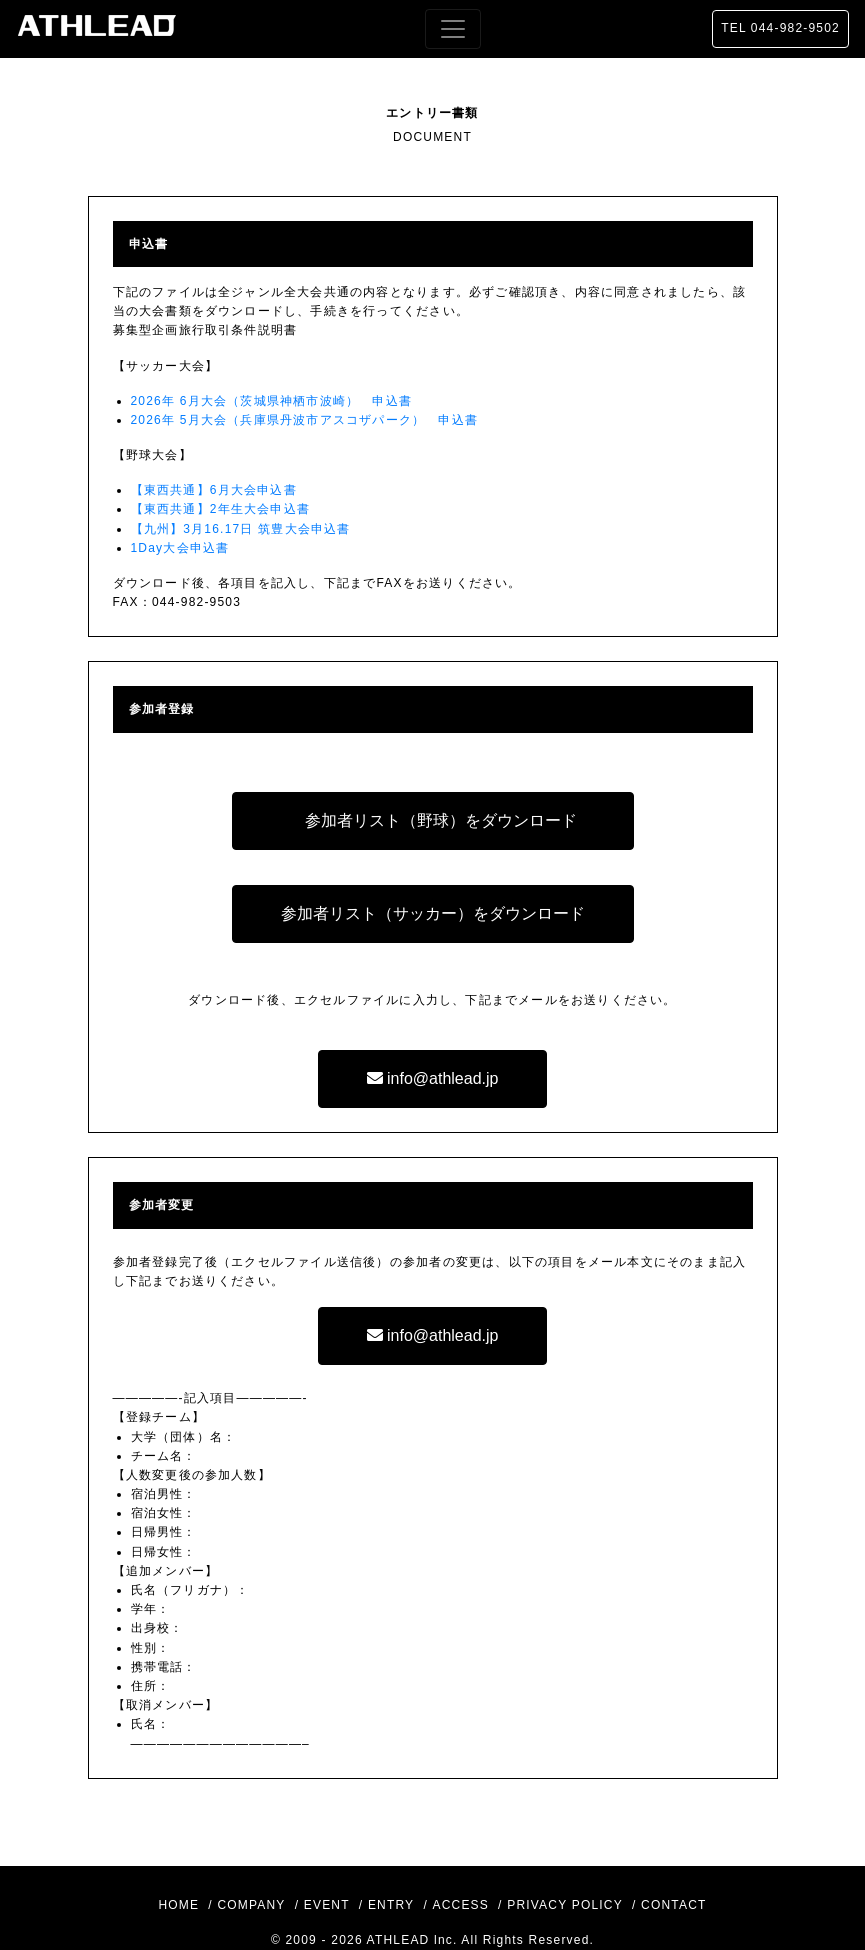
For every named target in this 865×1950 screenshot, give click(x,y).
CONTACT (674, 1905)
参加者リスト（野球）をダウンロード (441, 820)
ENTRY (391, 1905)
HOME (178, 1905)
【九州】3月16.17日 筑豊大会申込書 (241, 529)
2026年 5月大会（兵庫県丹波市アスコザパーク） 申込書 (305, 420)
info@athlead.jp (433, 1078)
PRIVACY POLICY (565, 1905)
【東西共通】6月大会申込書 (214, 490)
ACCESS (460, 1905)
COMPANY (251, 1905)
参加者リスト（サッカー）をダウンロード (433, 913)
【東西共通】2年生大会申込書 (220, 509)
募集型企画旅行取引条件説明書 (205, 330)
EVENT (327, 1905)
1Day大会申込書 (180, 548)
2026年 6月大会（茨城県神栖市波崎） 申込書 (272, 401)
